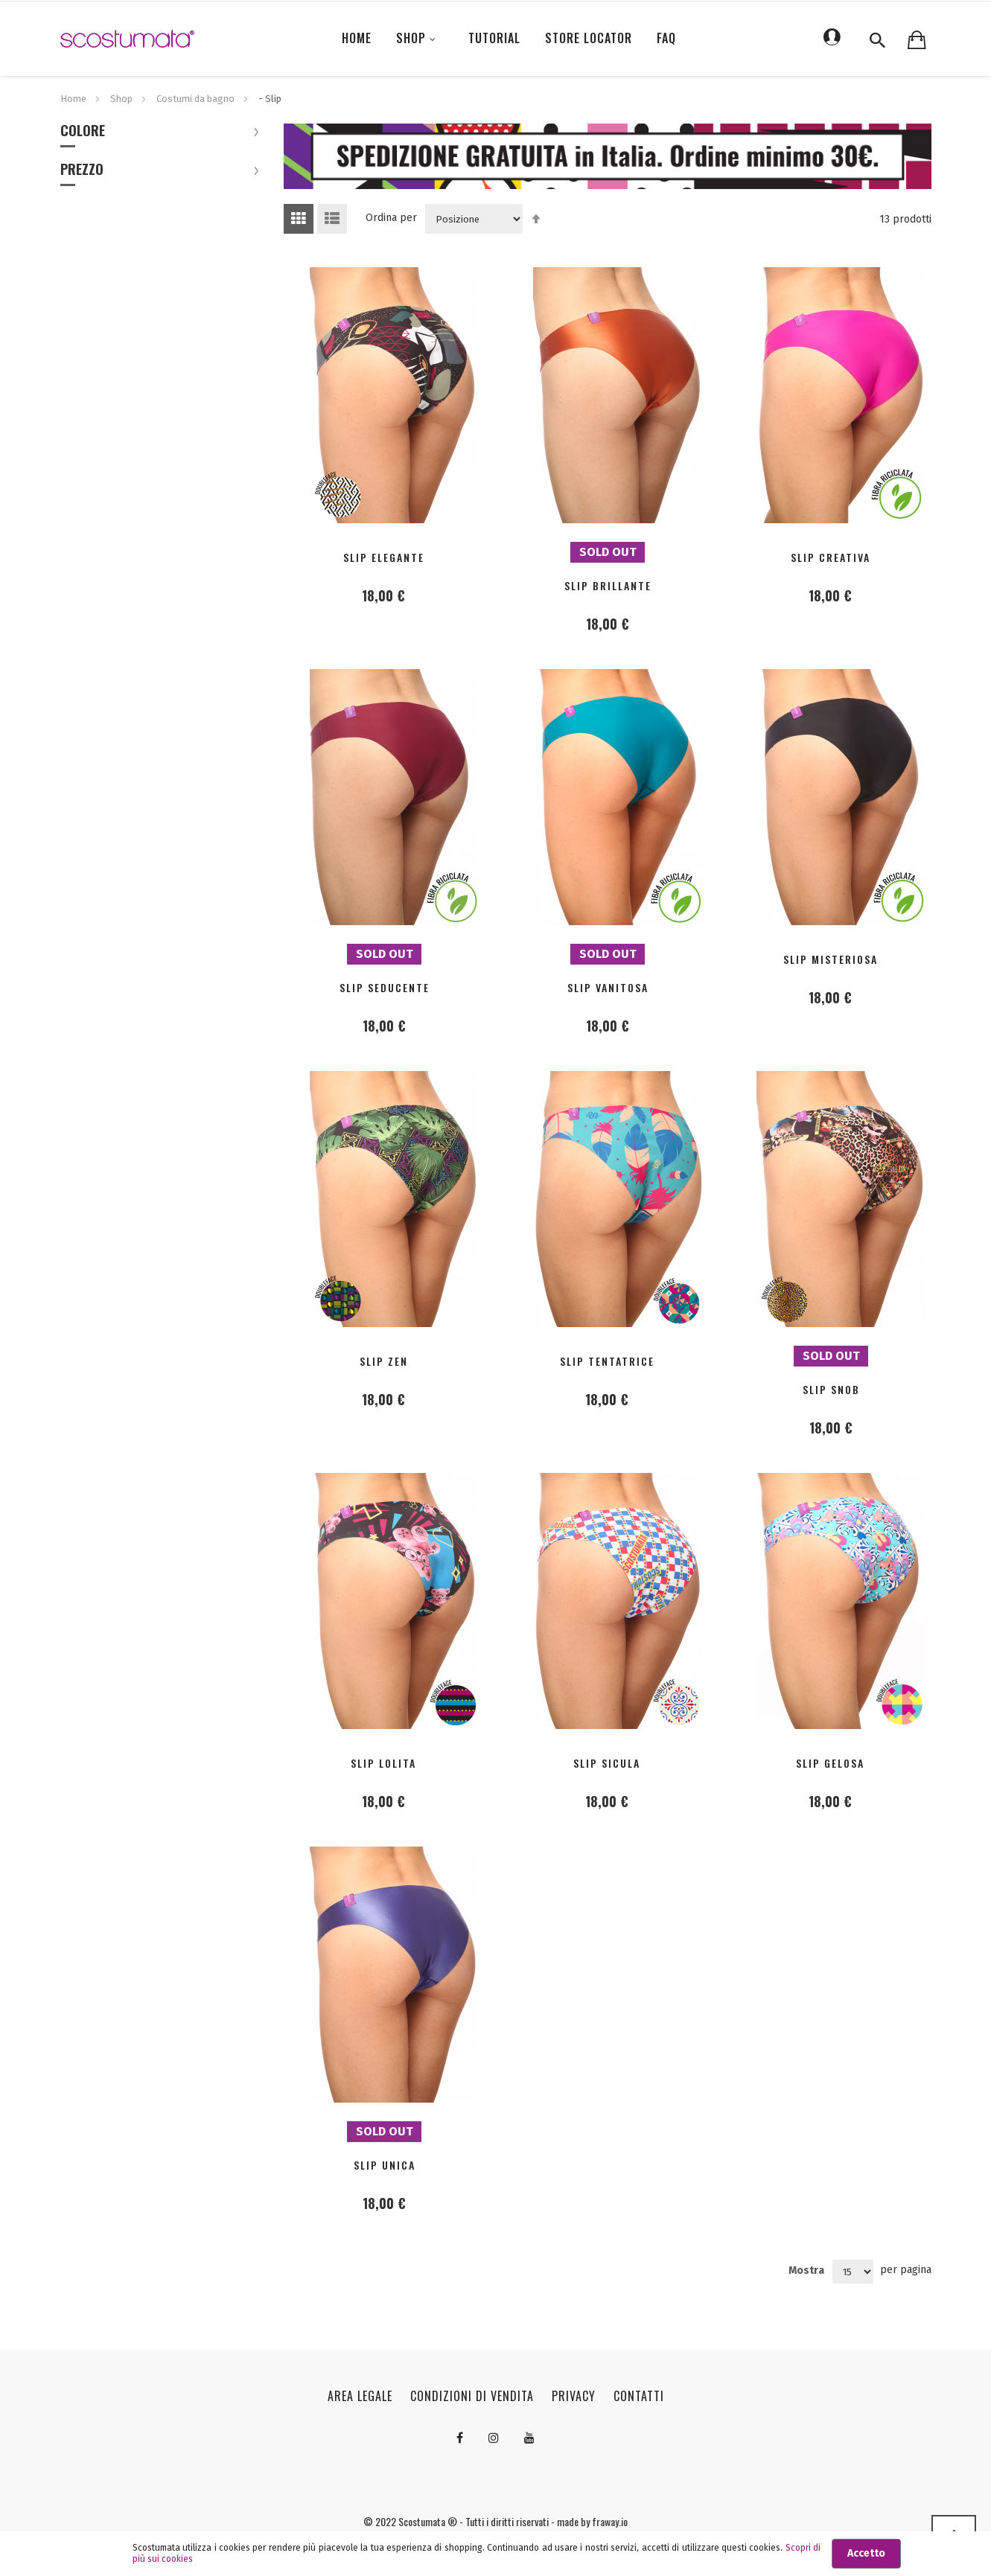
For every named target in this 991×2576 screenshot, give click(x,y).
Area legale (360, 2396)
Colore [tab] (82, 132)
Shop (122, 98)
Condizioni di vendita (472, 2396)
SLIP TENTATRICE (607, 1361)
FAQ (666, 38)
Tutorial (494, 38)
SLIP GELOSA (830, 1763)
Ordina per (391, 217)
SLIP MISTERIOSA (830, 959)
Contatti (639, 2396)
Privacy (574, 2396)
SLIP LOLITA (383, 1763)
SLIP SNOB (831, 1389)
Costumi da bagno (196, 98)
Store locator (588, 38)
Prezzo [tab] (81, 170)
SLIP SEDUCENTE (385, 987)
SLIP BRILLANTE (607, 585)
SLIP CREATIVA (830, 557)
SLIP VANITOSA (608, 987)
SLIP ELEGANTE (383, 557)
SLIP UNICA (384, 2165)
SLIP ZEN (384, 1361)
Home (74, 98)
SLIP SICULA (606, 1763)
